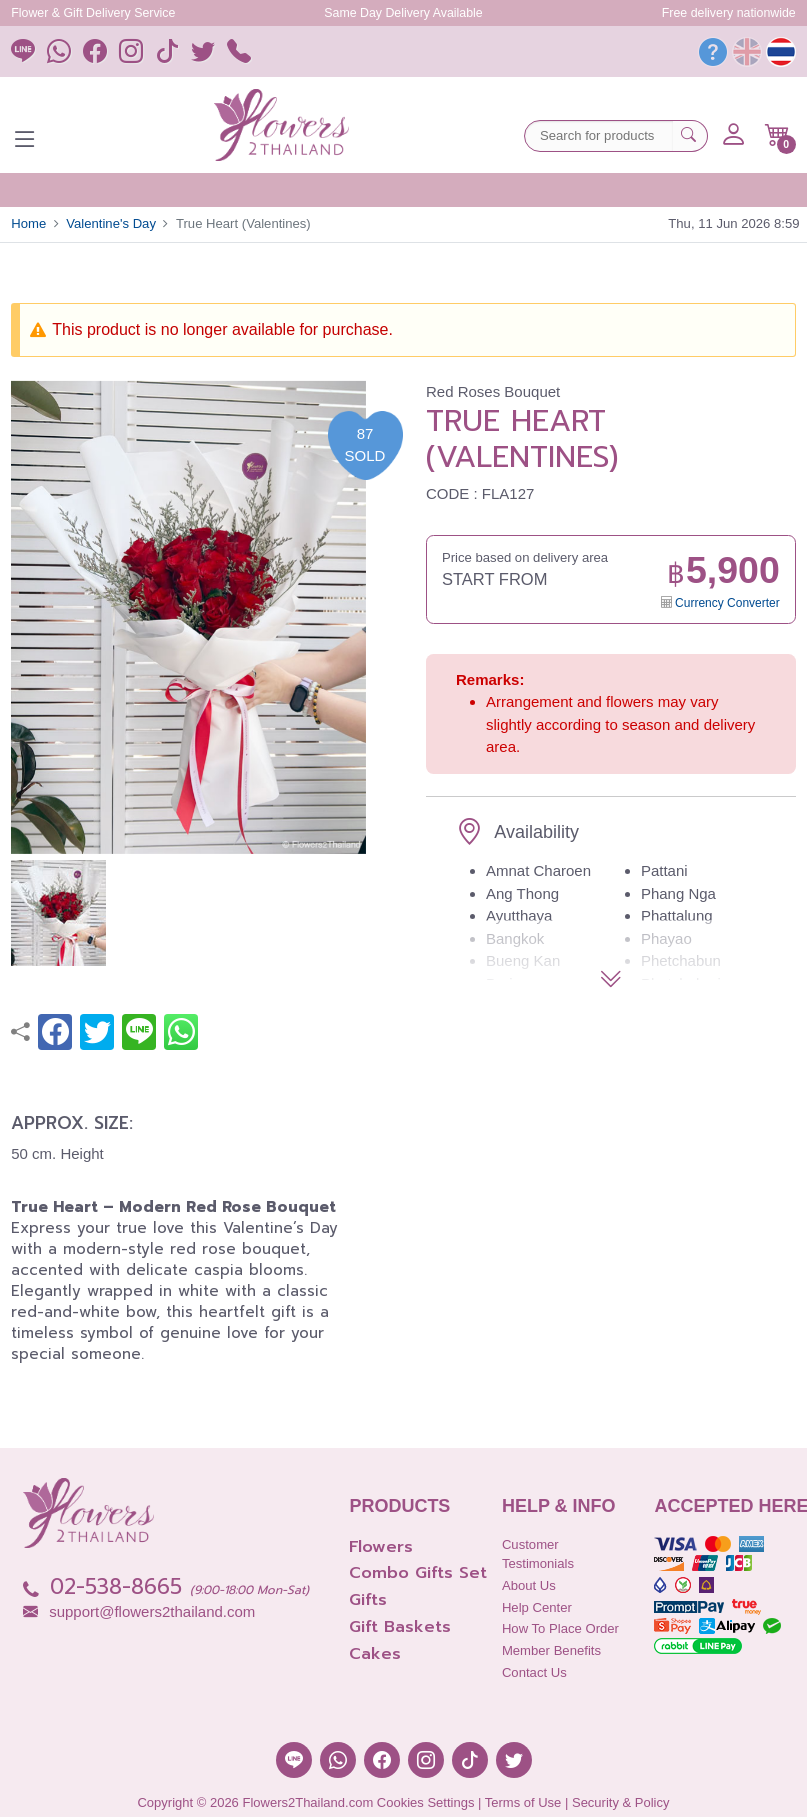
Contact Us (534, 1672)
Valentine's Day (111, 223)
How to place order (560, 1628)
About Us (529, 1585)
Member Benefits (551, 1650)
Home (28, 223)
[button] (777, 135)
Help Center (537, 1607)
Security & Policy (621, 1802)
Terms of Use (523, 1802)
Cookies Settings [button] (426, 1802)
